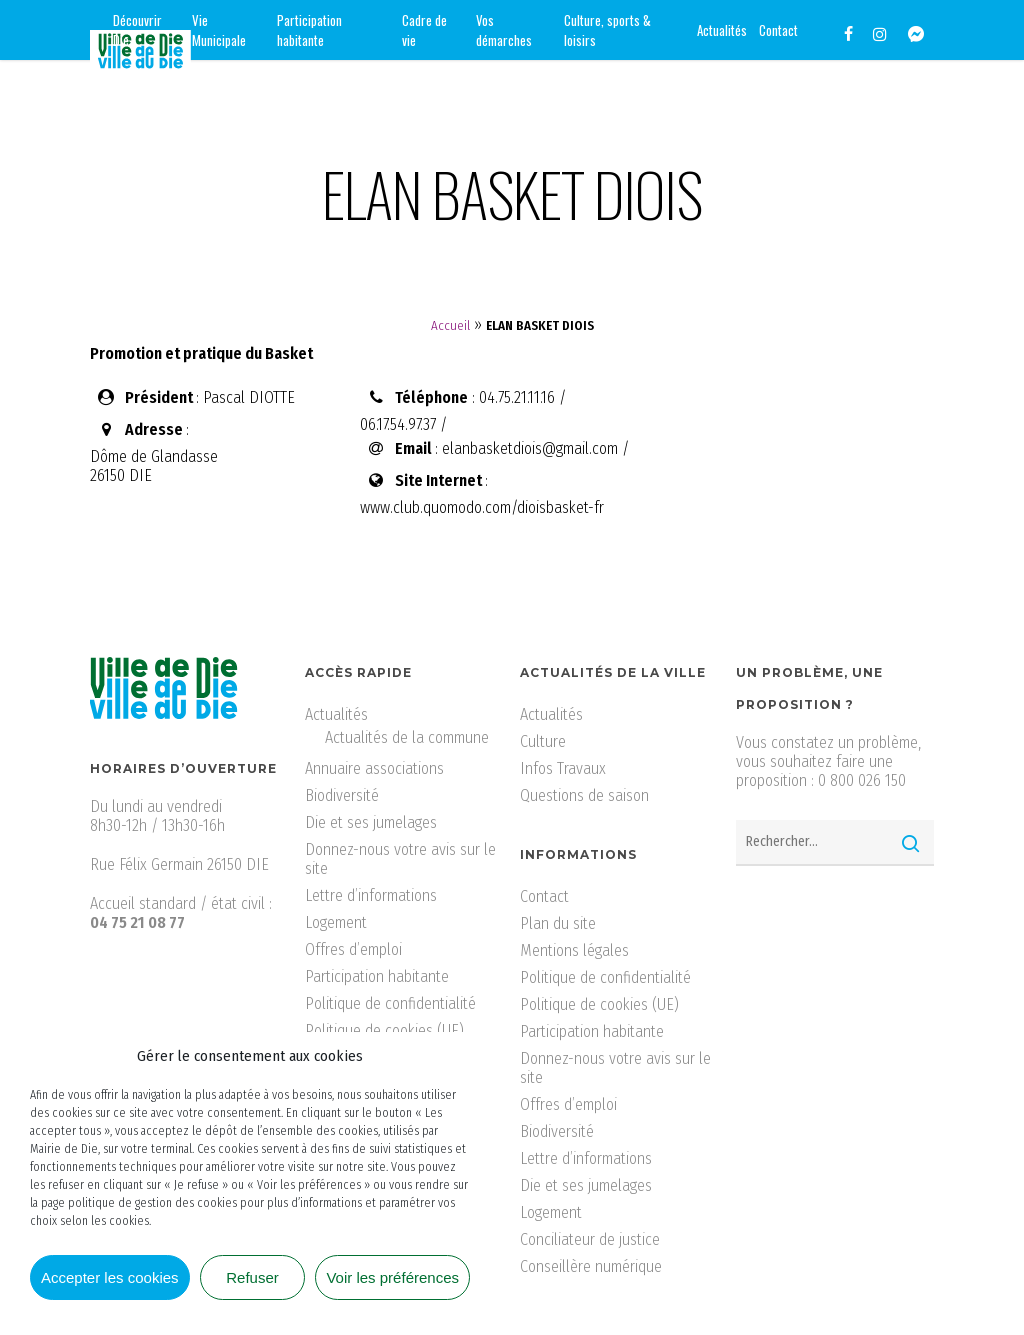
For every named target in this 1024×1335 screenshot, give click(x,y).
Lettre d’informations (371, 895)
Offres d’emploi (353, 949)
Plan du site (558, 923)
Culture (543, 741)
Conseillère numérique (591, 1266)
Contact (544, 896)
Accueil (450, 325)
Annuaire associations (374, 768)
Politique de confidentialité (390, 1003)
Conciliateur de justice (590, 1239)
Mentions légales (574, 950)
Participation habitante (377, 976)
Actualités (336, 714)
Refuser (252, 1277)
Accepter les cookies (110, 1277)
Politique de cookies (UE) (384, 1030)
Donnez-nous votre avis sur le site (400, 859)
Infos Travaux (563, 768)
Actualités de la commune (407, 737)
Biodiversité (342, 795)
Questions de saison (584, 795)
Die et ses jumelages (371, 822)
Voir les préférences (392, 1277)
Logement (336, 922)
